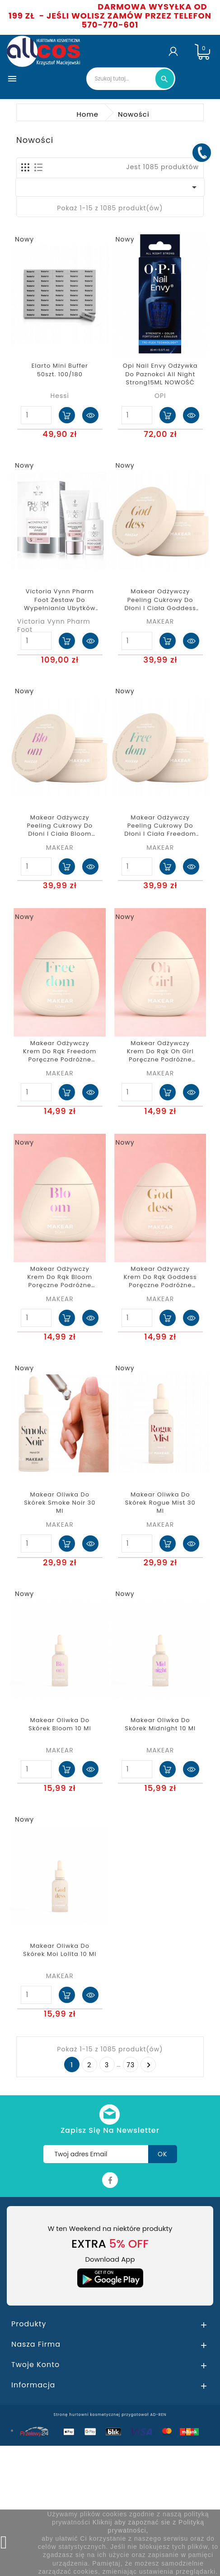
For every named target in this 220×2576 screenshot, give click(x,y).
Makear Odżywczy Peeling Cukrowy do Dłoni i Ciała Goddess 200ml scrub (160, 599)
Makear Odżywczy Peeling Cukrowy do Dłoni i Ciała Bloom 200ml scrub (60, 826)
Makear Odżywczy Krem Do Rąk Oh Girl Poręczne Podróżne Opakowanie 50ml (160, 1051)
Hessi (60, 395)
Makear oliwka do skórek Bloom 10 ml (59, 1724)
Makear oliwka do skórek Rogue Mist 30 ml (160, 1503)
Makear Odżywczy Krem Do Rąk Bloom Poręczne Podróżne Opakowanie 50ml (59, 1277)
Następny (149, 2065)
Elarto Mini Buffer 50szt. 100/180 (60, 370)
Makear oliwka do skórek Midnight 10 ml (160, 1724)
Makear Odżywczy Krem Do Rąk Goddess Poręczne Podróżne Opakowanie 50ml (160, 1277)
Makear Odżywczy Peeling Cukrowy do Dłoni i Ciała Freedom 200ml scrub (160, 826)
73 (130, 2064)
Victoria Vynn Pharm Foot (53, 625)
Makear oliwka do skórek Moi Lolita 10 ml (59, 1950)
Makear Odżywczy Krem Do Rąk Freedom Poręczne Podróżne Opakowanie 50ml (59, 1051)
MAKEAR (160, 621)
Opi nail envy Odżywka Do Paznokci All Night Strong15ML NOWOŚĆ (160, 374)
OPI (160, 395)
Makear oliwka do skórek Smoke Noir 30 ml (59, 1503)
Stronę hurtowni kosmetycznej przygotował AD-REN (110, 2414)
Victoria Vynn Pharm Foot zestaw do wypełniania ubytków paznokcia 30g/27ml (60, 599)
